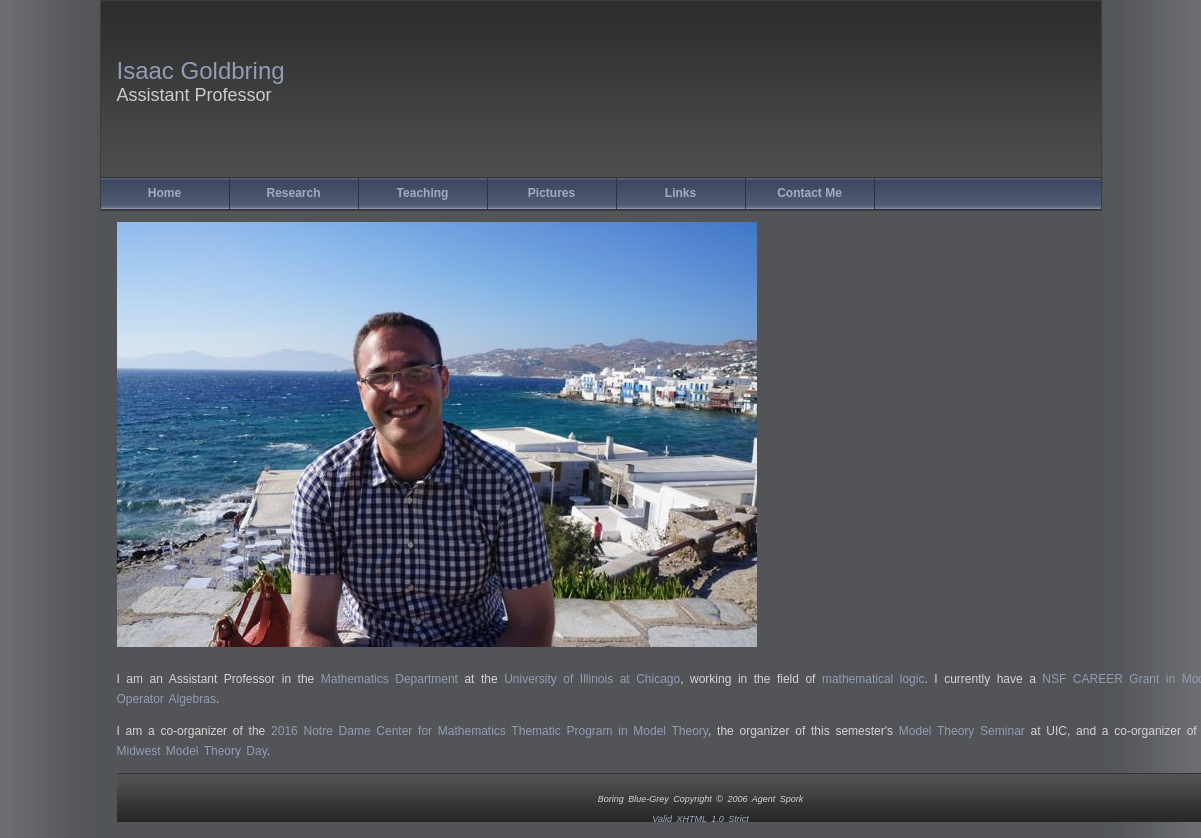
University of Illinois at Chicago (592, 679)
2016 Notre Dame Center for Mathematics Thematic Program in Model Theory (489, 731)
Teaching (423, 193)
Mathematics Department (389, 679)
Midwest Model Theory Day (192, 751)
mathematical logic (873, 679)
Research (293, 193)
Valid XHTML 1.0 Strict (700, 819)
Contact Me (809, 193)
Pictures (551, 193)
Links (680, 193)
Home (164, 193)
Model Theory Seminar (962, 731)
